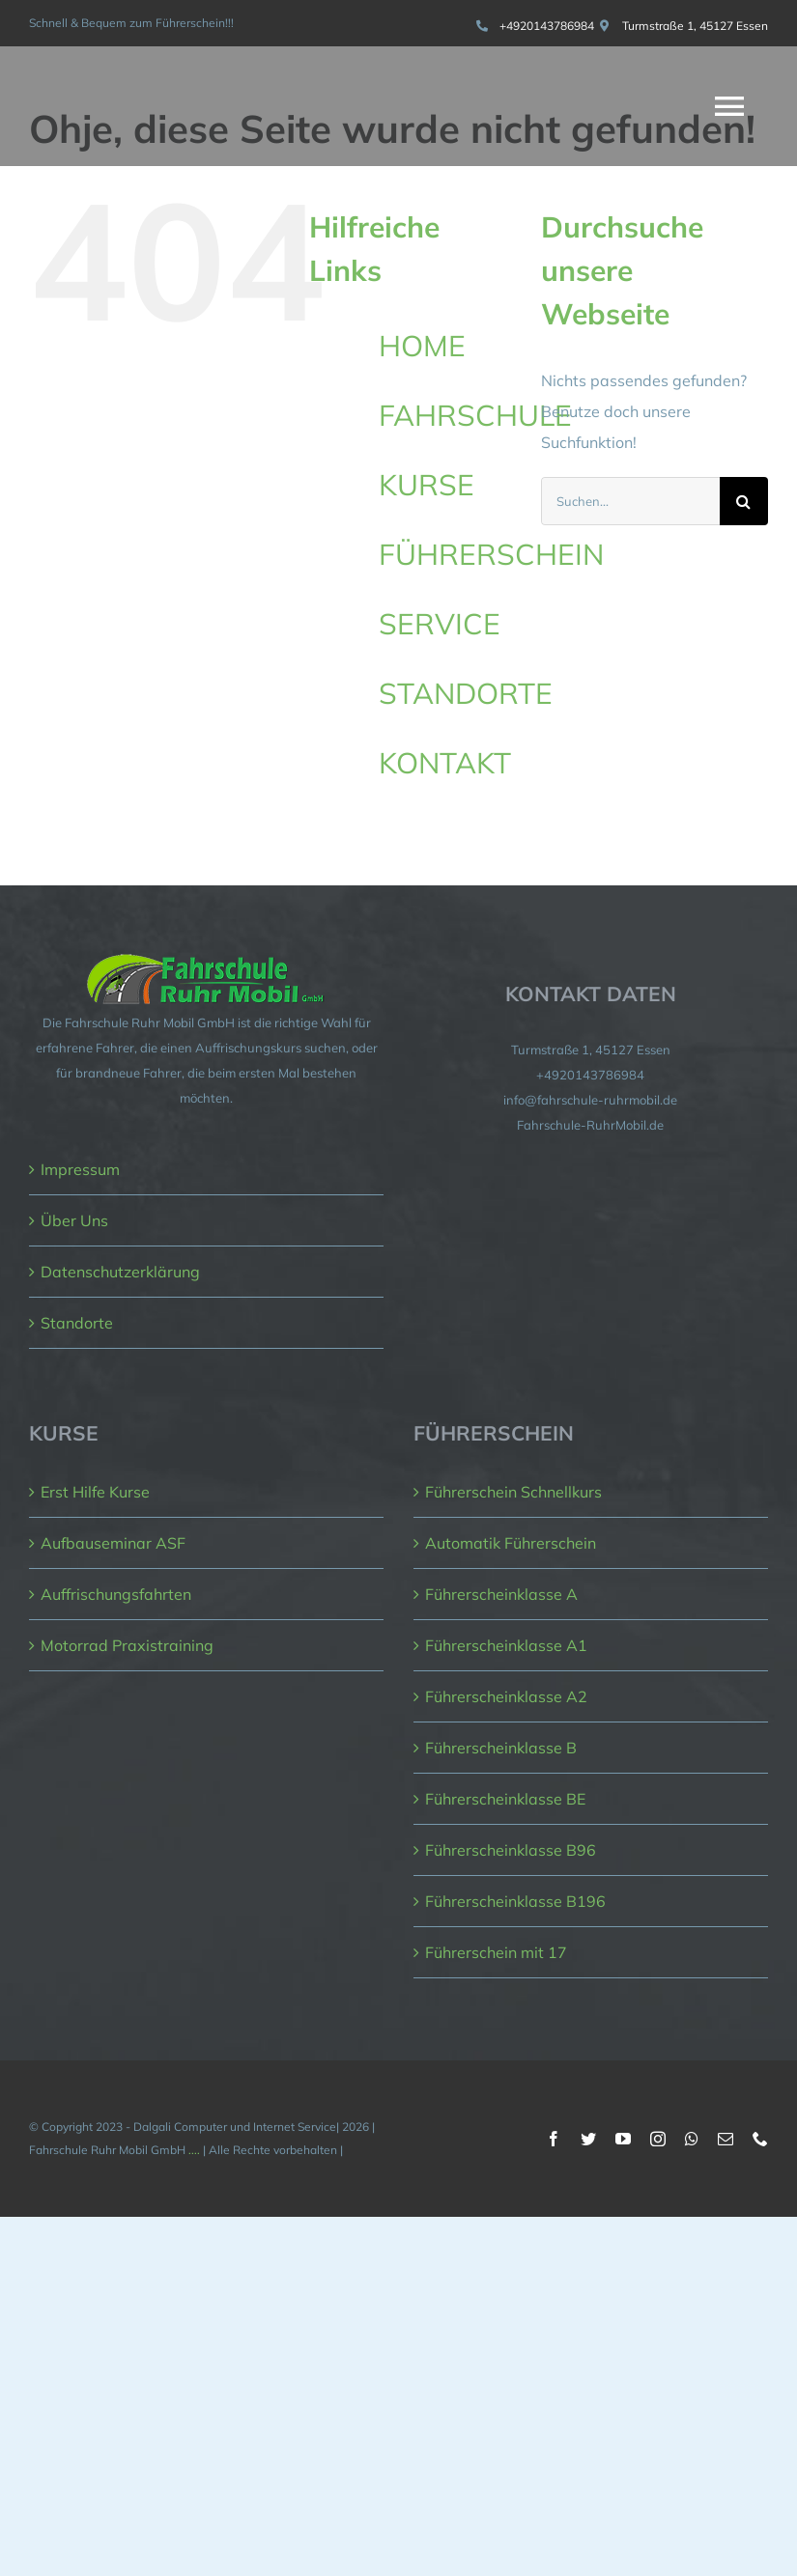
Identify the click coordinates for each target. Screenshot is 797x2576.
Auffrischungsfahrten (116, 1594)
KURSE (426, 484)
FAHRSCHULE (475, 415)
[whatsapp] (691, 2138)
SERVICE (439, 623)
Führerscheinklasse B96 (510, 1850)
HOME (422, 345)
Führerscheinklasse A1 (506, 1645)
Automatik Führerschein (510, 1543)
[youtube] (623, 2138)
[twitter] (588, 2138)
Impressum (80, 1169)
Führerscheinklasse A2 (506, 1696)
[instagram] (658, 2138)
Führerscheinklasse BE (505, 1798)
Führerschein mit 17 (496, 1952)
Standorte (77, 1322)
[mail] (725, 2138)
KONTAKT (445, 762)
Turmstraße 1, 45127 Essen (695, 25)
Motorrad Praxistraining (127, 1645)
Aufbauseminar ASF (113, 1543)
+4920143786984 (546, 25)
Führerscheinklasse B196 (515, 1901)
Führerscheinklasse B (501, 1747)
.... (194, 2149)
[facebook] (553, 2138)
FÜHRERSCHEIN (491, 554)
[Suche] (744, 501)
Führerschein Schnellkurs (513, 1491)
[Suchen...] (630, 501)
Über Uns (74, 1220)
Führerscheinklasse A (501, 1594)
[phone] (760, 2138)
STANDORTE (466, 693)
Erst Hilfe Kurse (95, 1491)
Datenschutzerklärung (120, 1271)
